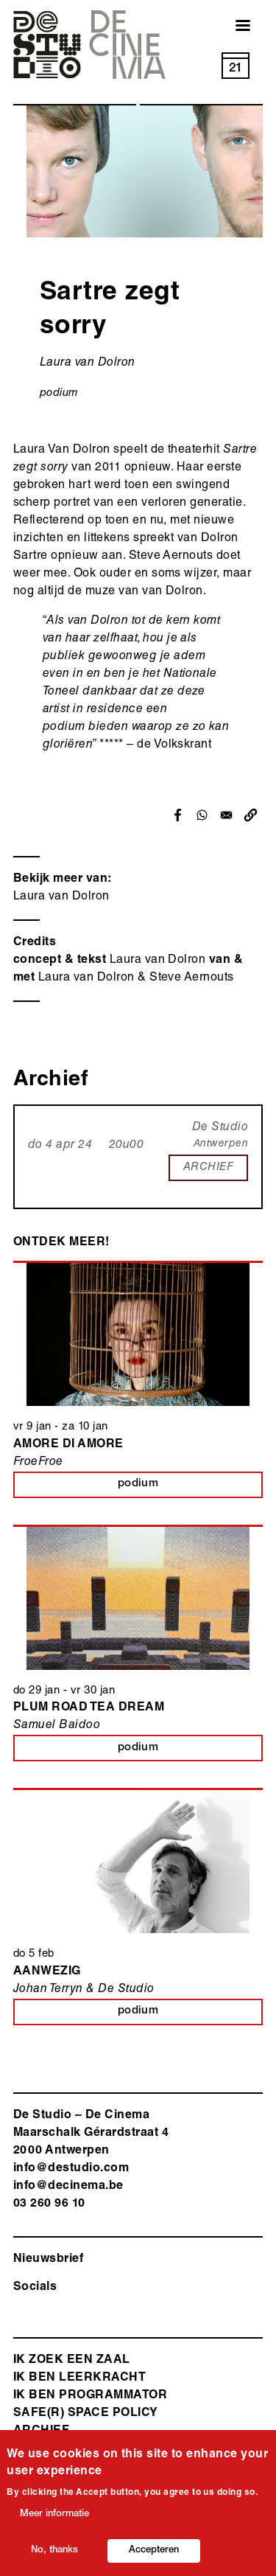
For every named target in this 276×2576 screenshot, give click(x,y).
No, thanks (54, 2555)
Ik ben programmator (90, 2396)
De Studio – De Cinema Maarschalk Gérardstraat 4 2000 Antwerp (91, 2133)
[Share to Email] (226, 815)
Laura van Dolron (61, 897)
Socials (35, 2288)
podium (59, 393)
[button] (250, 815)
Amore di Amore (68, 1445)
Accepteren (154, 2555)
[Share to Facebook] (178, 815)
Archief (41, 2431)
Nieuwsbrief (48, 2260)
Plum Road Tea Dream (88, 1708)
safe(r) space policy (85, 2414)
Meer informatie (54, 2519)
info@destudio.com (71, 2169)
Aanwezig (47, 1972)
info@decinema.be (68, 2187)
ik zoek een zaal (71, 2361)
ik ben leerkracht (79, 2378)
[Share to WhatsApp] (202, 815)
